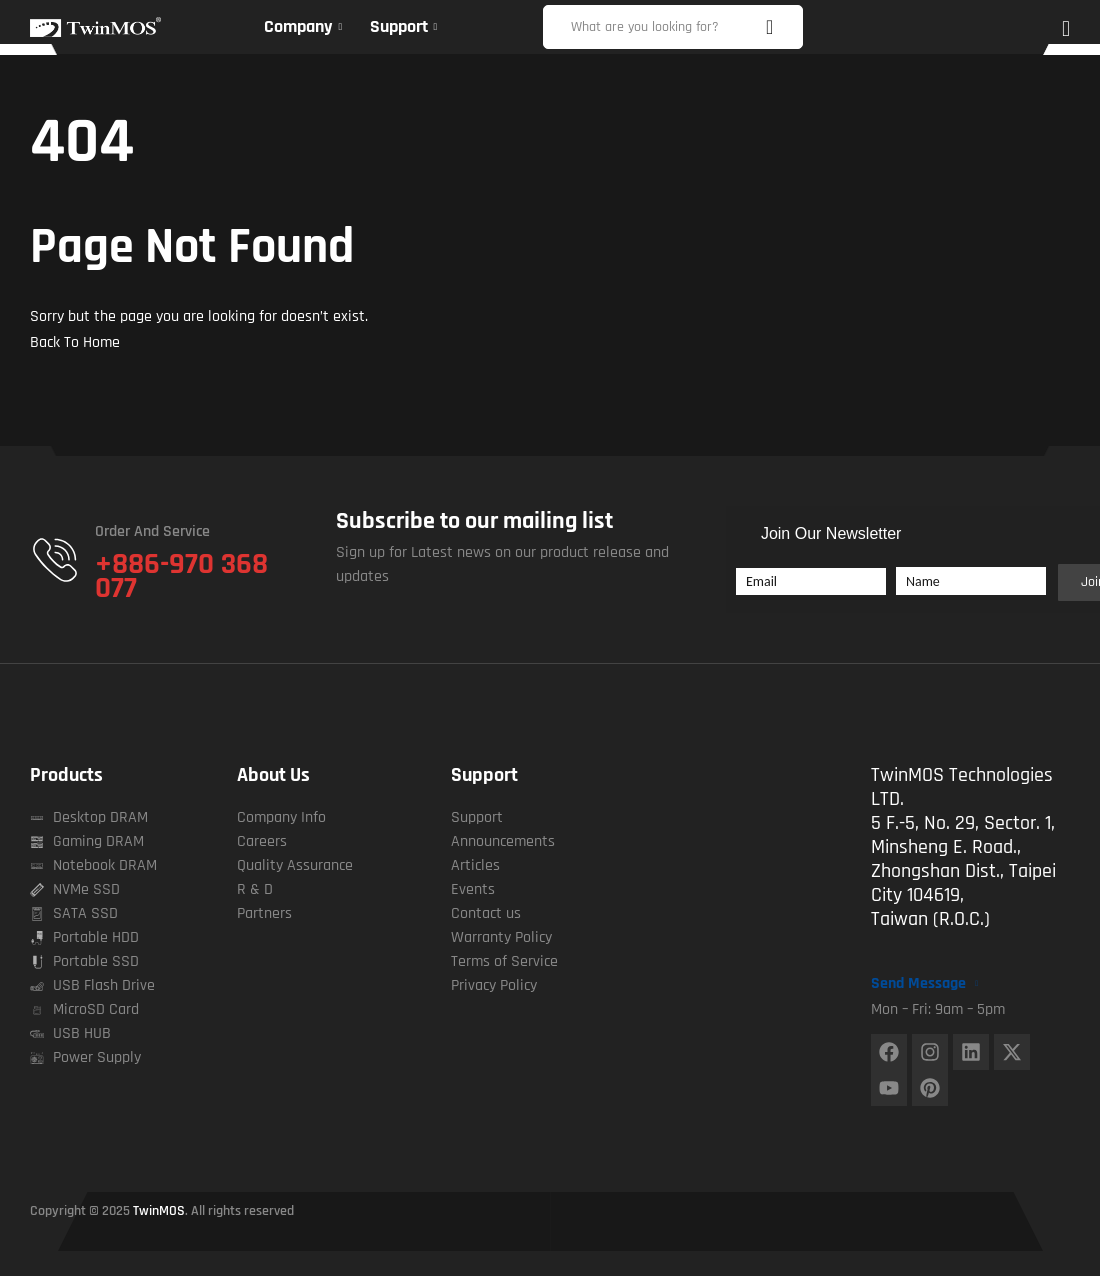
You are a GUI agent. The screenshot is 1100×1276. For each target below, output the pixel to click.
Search (778, 27)
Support (484, 775)
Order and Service (152, 531)
